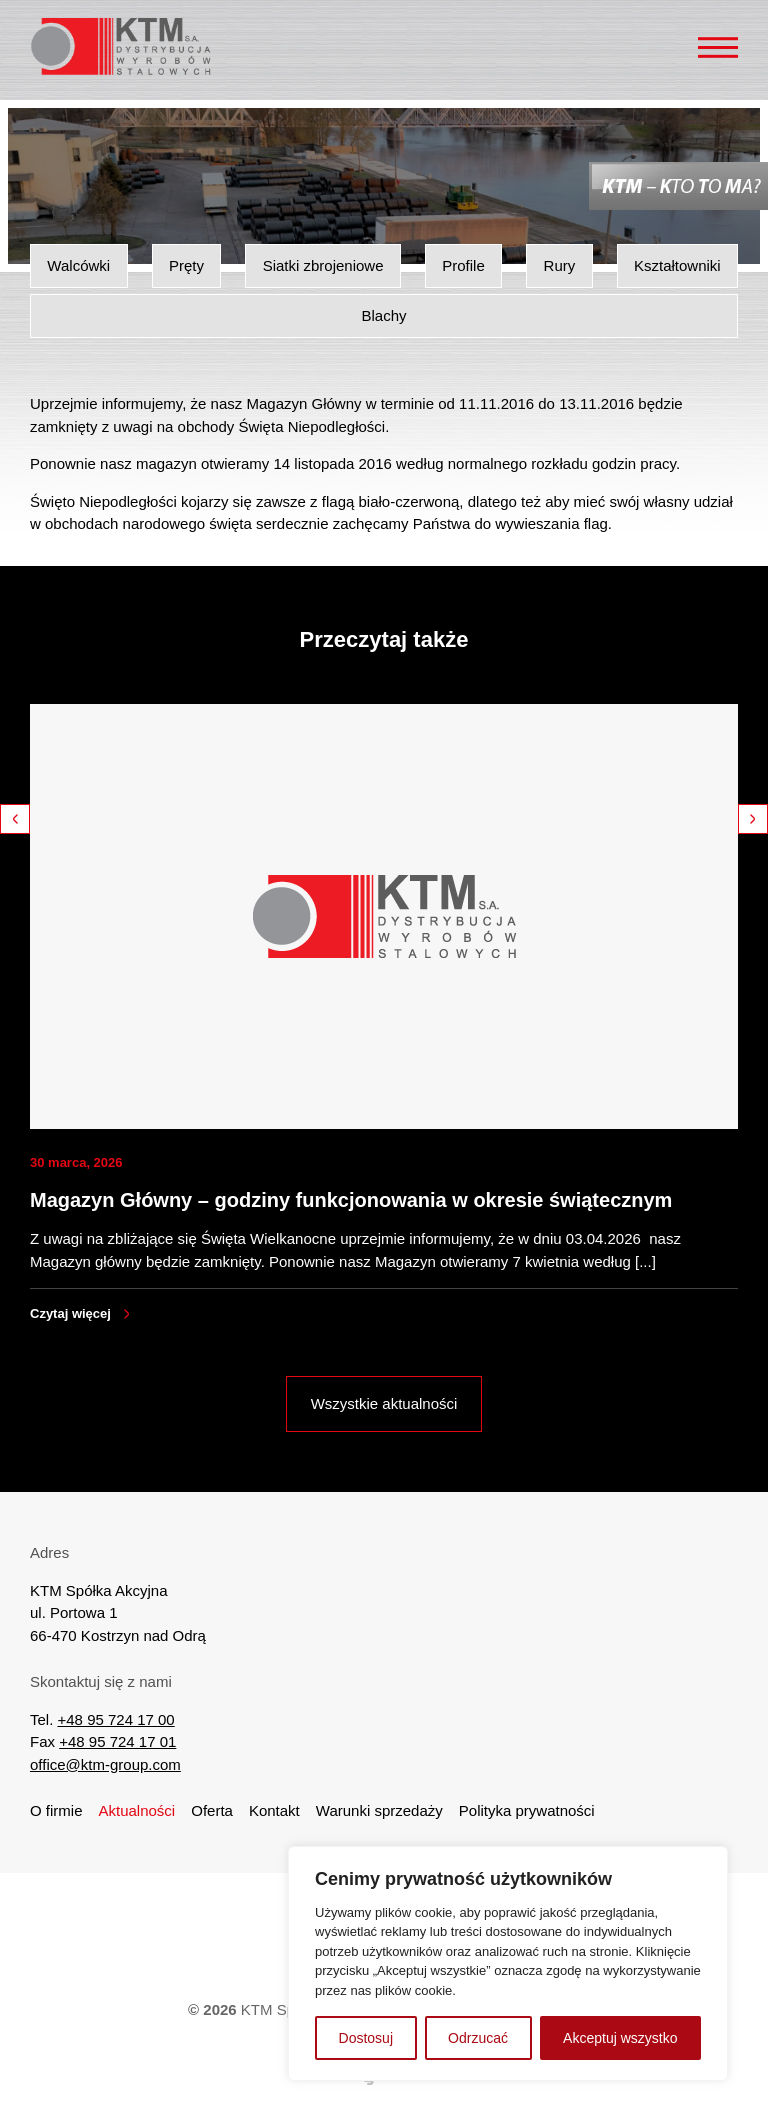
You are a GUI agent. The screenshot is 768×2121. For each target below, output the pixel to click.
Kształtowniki (677, 265)
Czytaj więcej (70, 1313)
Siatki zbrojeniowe (323, 265)
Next (753, 819)
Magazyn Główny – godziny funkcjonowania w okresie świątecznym (351, 1200)
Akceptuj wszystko (620, 2038)
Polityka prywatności (527, 1810)
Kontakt (274, 1810)
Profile (463, 265)
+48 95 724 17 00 (116, 1719)
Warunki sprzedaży (379, 1810)
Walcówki (78, 265)
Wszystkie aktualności (384, 1403)
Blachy (383, 315)
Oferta (212, 1810)
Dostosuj (366, 2038)
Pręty (186, 265)
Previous (15, 819)
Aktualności (137, 1810)
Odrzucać (478, 2038)
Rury (560, 265)
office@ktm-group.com (105, 1764)
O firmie (56, 1810)
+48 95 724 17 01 (117, 1741)
